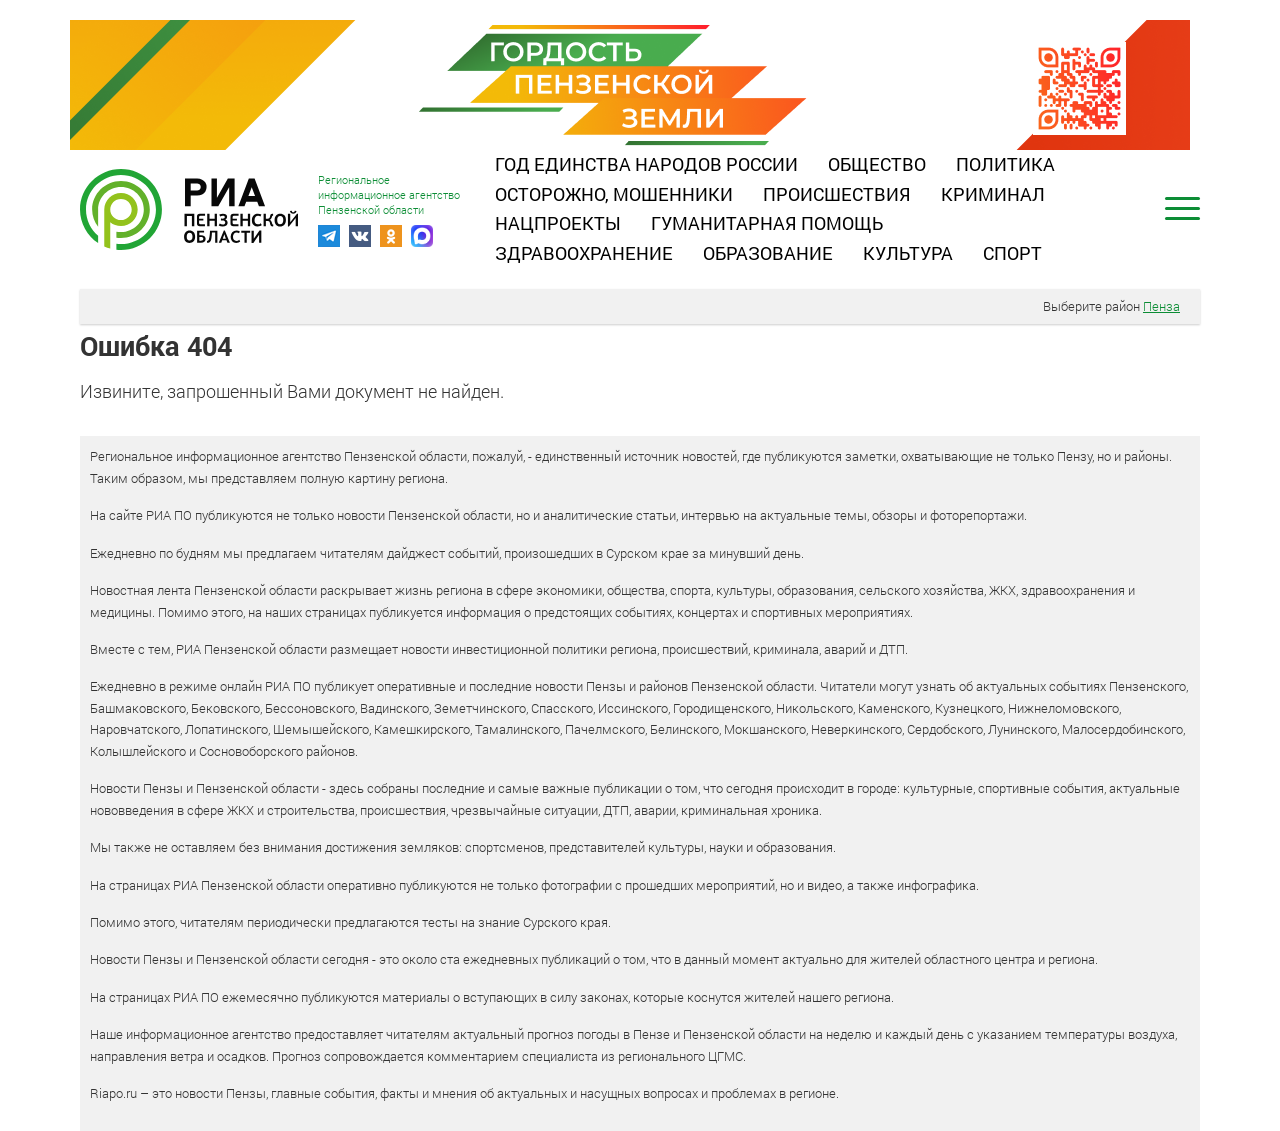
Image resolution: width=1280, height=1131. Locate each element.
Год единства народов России (646, 164)
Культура (908, 253)
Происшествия (837, 194)
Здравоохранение (584, 253)
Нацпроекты (558, 223)
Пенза (1161, 306)
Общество (877, 164)
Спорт (1012, 253)
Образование (768, 253)
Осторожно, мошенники (614, 194)
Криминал (993, 194)
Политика (1005, 164)
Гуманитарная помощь (767, 223)
